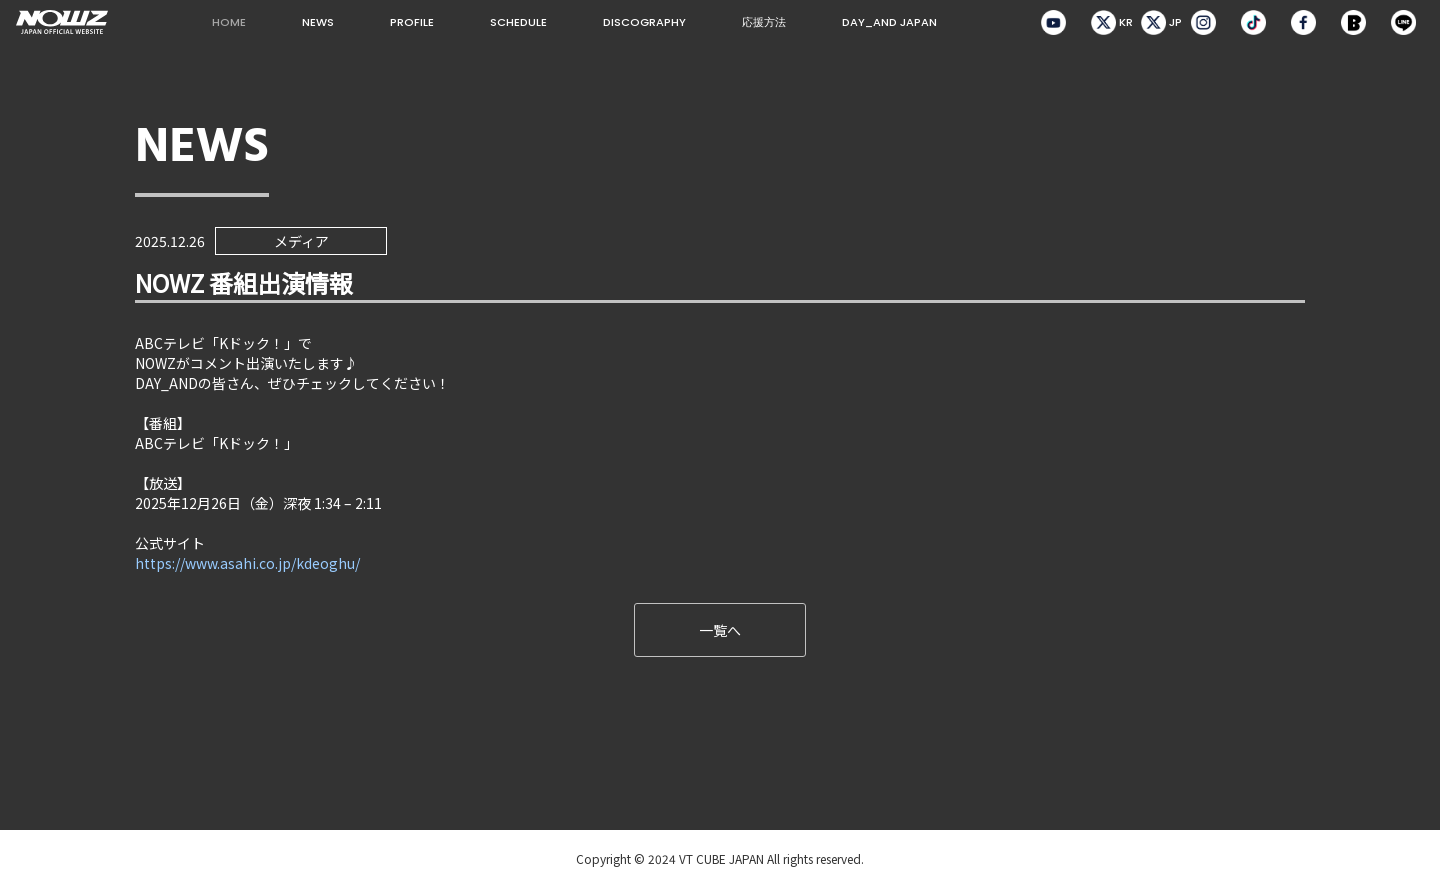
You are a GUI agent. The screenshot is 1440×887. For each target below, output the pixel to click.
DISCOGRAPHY (644, 22)
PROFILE (412, 22)
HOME (229, 22)
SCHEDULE (518, 22)
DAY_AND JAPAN (889, 22)
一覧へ (720, 630)
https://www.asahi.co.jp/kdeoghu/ (247, 563)
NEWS (318, 22)
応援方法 (764, 22)
